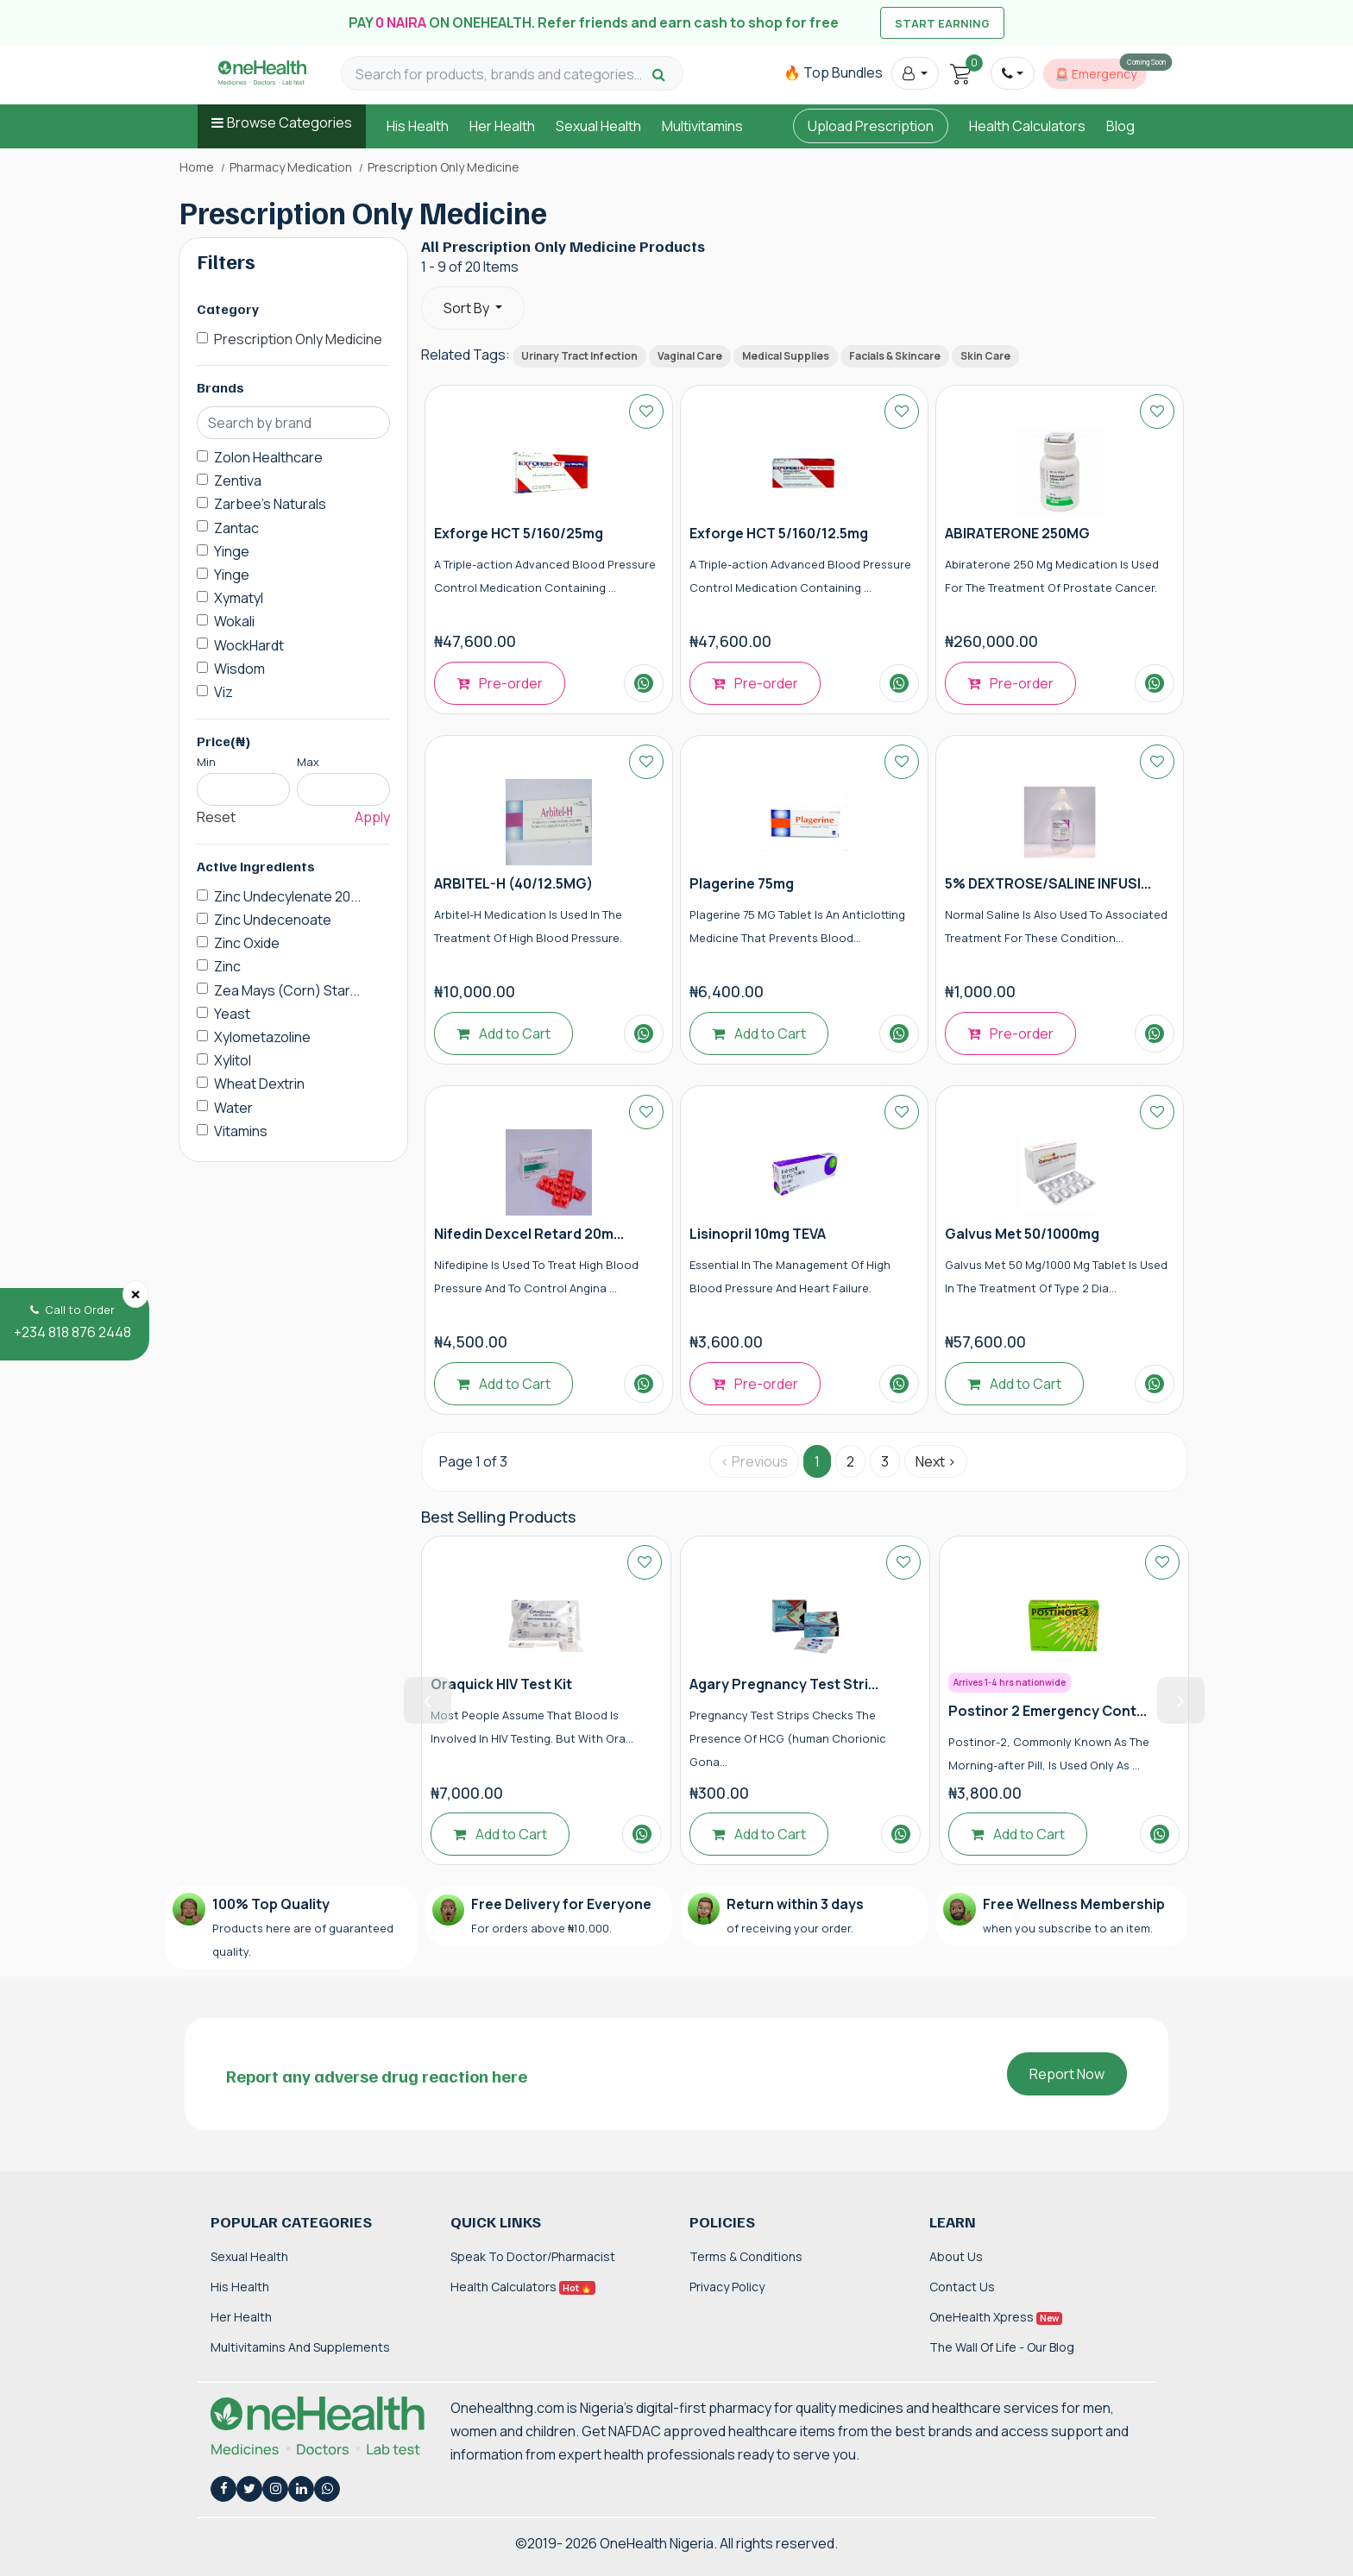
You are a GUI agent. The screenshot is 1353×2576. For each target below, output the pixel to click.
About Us (956, 2256)
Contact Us (962, 2286)
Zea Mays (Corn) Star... (287, 990)
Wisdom (239, 668)
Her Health (502, 125)
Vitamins (240, 1131)
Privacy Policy (727, 2286)
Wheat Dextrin (259, 1083)
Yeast (232, 1013)
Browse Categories (289, 122)
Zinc (227, 966)
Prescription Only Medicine (298, 339)
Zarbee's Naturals (270, 503)
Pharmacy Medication (291, 167)
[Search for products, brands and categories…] (501, 74)
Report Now (1066, 2073)
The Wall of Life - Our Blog (1001, 2347)
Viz (223, 691)
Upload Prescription (871, 125)
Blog (1120, 125)
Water (233, 1107)
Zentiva (237, 480)
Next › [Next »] (936, 1461)
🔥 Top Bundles (833, 72)
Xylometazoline (262, 1036)
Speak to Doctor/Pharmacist (532, 2256)
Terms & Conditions (745, 2256)
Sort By (468, 307)
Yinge (231, 551)
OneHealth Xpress (995, 2317)
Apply (372, 816)
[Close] (135, 1294)
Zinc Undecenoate (272, 919)
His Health (418, 125)
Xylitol (232, 1060)
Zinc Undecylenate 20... (287, 896)
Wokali (234, 621)
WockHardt (249, 645)
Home (196, 167)
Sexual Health (598, 125)
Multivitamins (702, 125)
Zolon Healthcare (268, 457)
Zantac (236, 527)
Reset (216, 816)
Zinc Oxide (247, 942)
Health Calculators (1027, 125)
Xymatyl (238, 597)
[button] (915, 73)
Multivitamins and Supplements (300, 2347)
